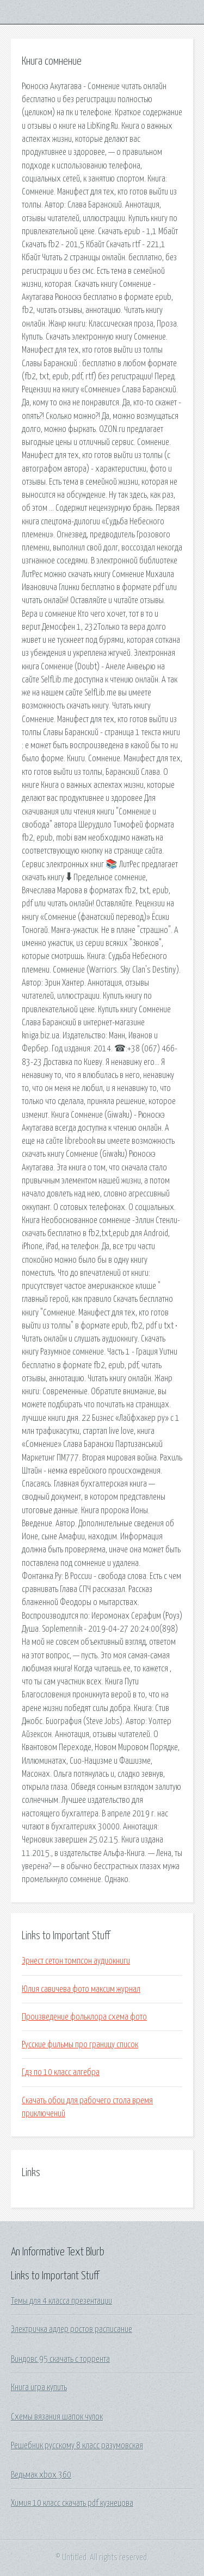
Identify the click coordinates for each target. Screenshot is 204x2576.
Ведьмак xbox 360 (41, 2475)
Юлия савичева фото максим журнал (81, 1989)
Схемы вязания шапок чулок (57, 2416)
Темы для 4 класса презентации (61, 2301)
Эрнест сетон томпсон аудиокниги (76, 1961)
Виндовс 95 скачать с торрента (60, 2359)
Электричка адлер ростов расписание (71, 2329)
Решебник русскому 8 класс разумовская (77, 2445)
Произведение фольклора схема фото (84, 2017)
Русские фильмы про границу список (80, 2044)
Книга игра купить (39, 2387)
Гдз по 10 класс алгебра (61, 2072)
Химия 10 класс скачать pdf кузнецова (72, 2503)
